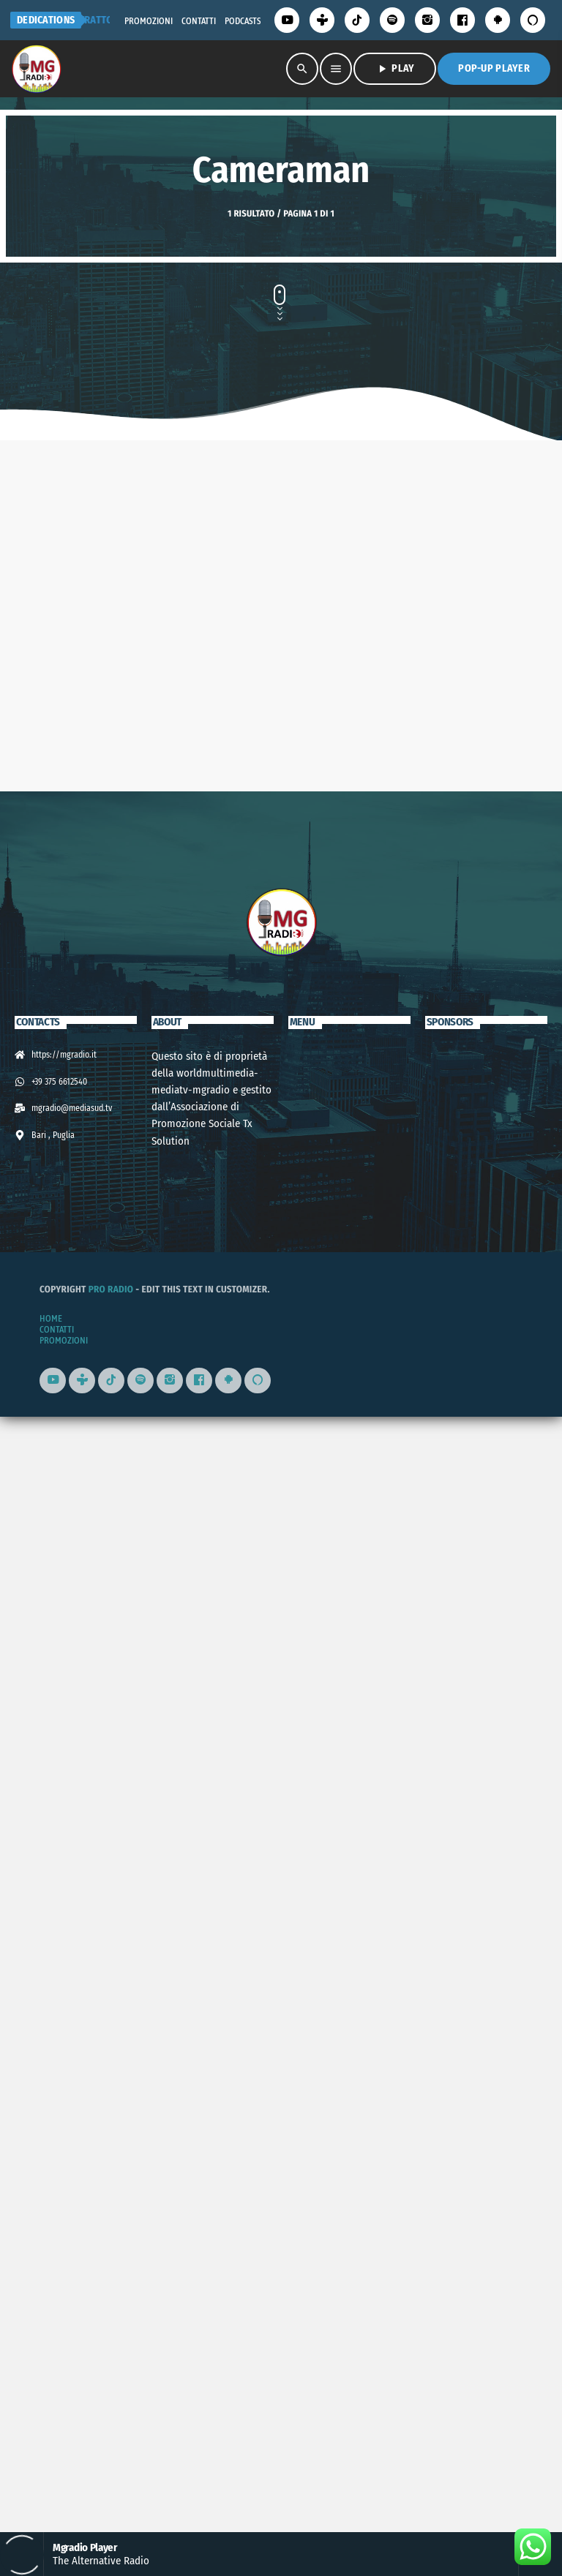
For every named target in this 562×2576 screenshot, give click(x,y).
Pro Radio (111, 2405)
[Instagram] (427, 20)
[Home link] (35, 68)
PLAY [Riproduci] (394, 68)
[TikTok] (357, 20)
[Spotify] (392, 20)
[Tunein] (322, 20)
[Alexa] (532, 20)
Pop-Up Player (494, 68)
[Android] (497, 20)
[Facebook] (462, 20)
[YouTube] (286, 20)
